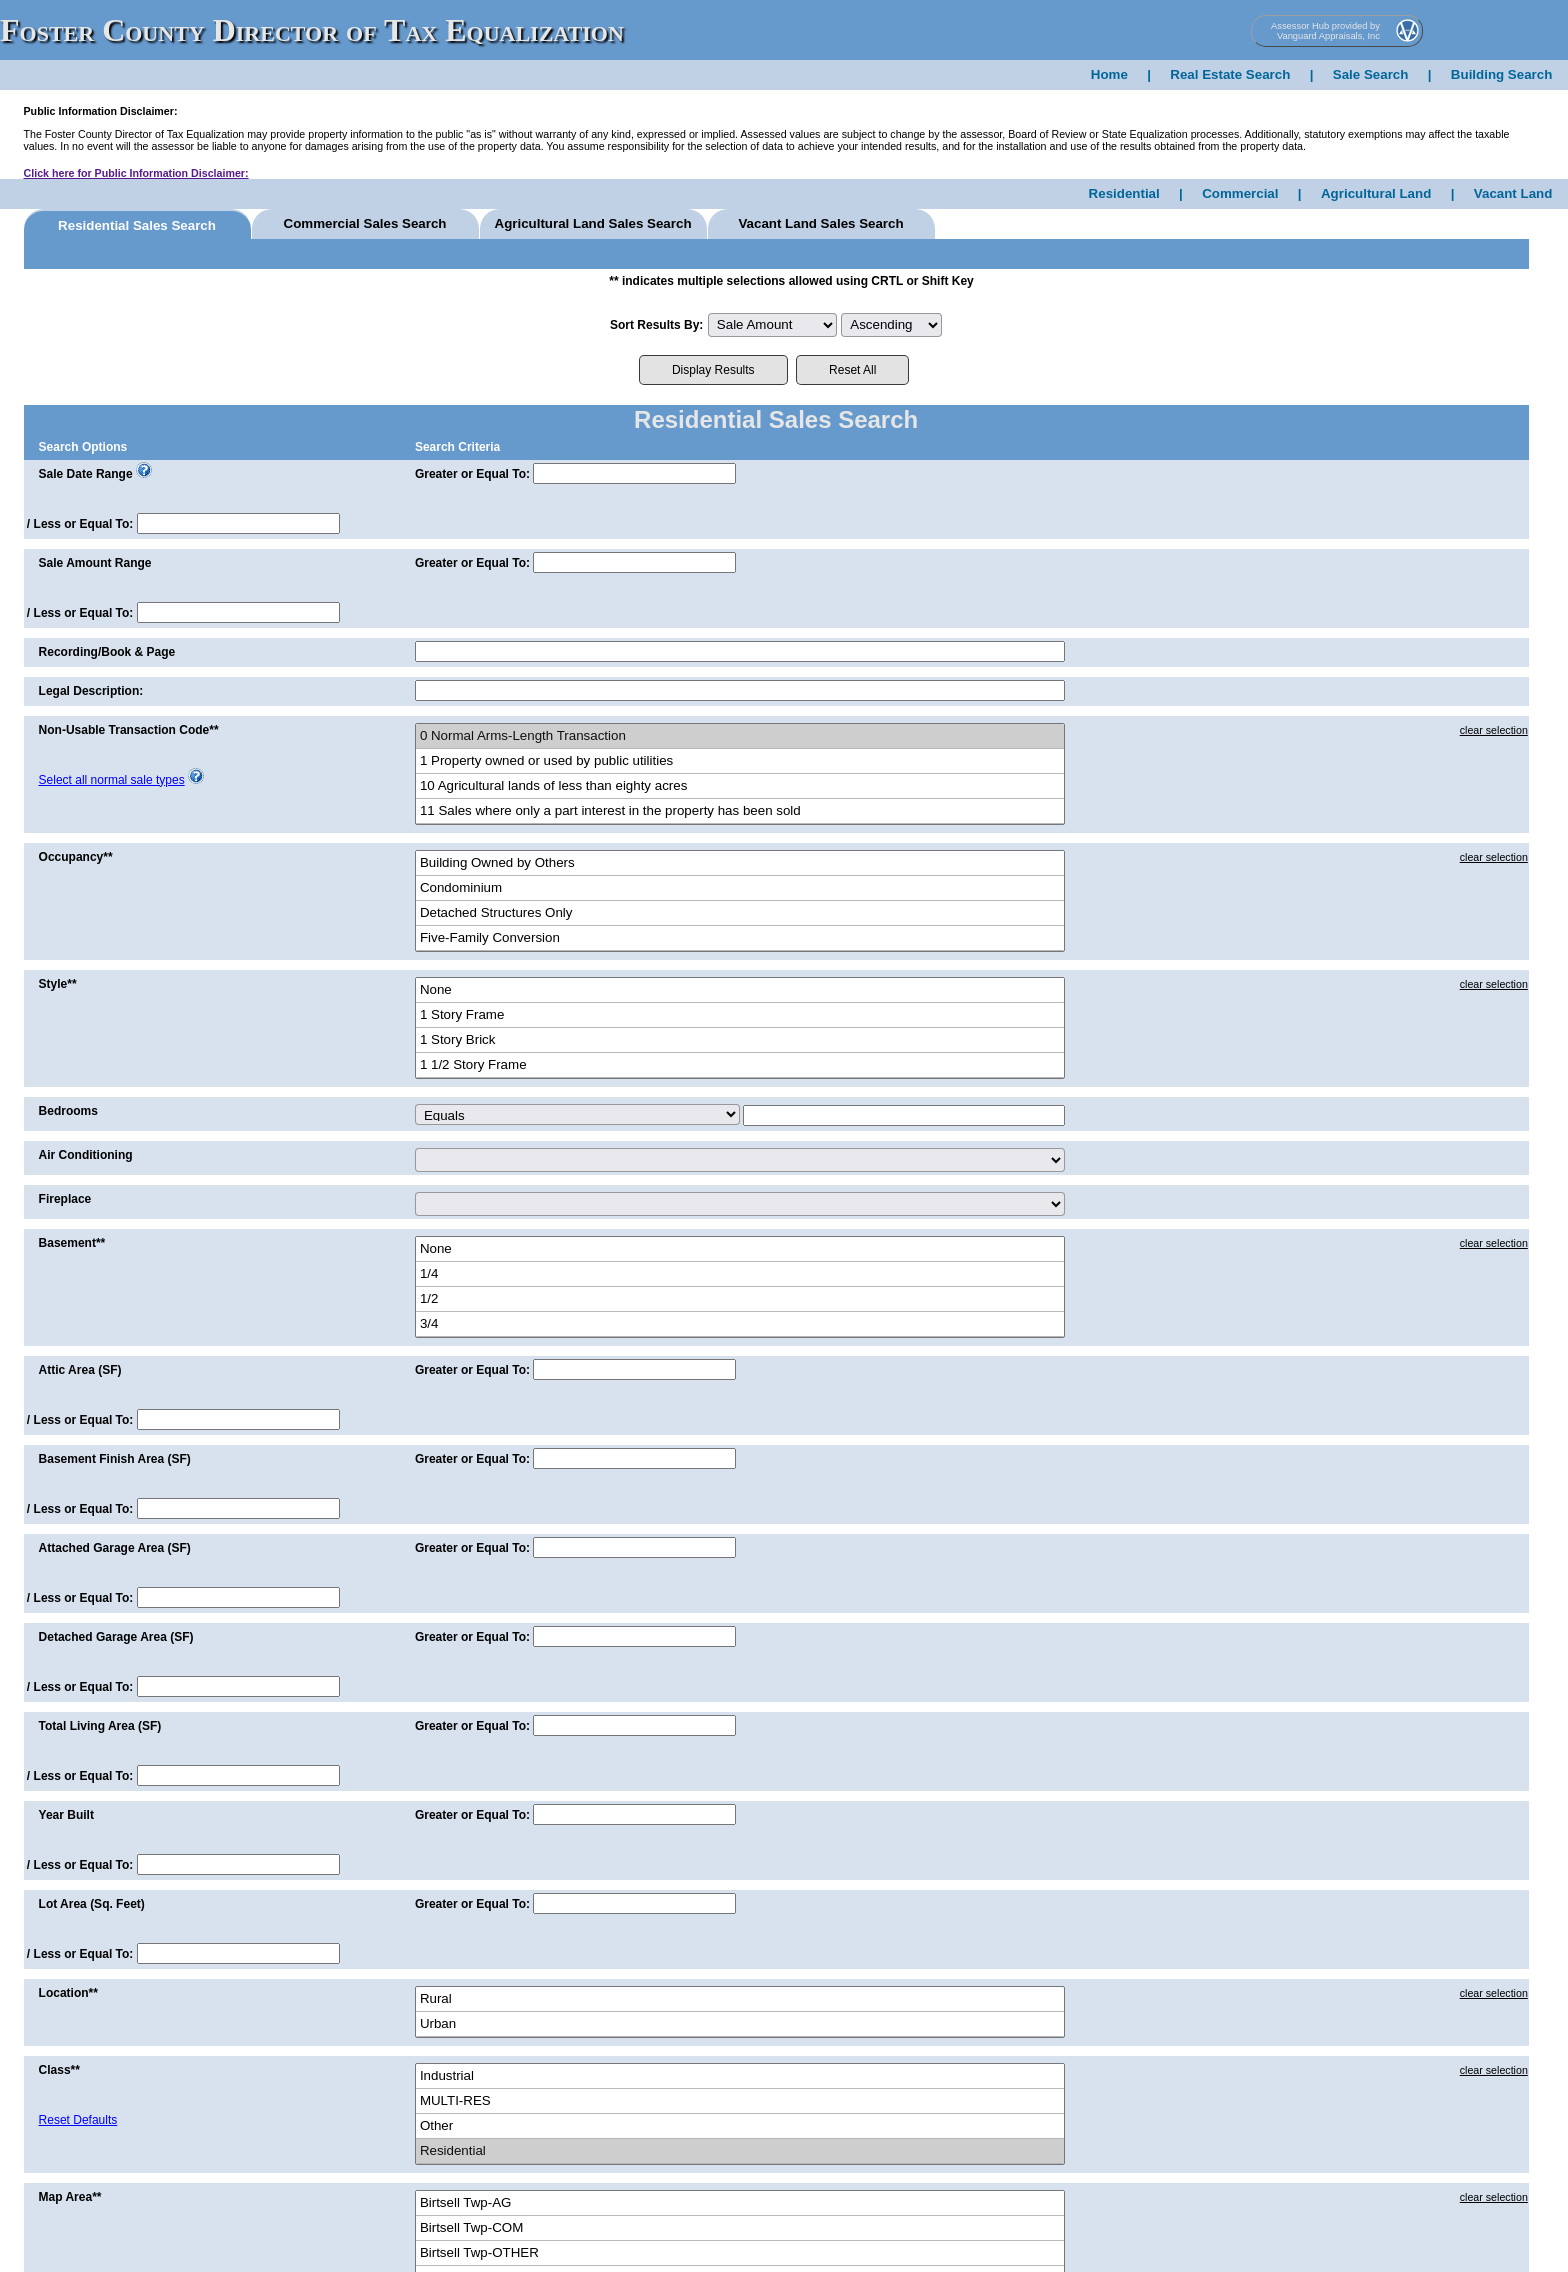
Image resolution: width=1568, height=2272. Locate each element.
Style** (58, 984)
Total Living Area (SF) (100, 1726)
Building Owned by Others (740, 863)
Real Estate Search (1230, 74)
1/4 (740, 1274)
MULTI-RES (740, 2101)
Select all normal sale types (112, 780)
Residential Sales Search (137, 225)
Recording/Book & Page (107, 652)
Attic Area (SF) (80, 1370)
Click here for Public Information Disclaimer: (136, 173)
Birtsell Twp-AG (740, 2203)
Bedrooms (68, 1111)
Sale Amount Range (95, 563)
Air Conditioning (86, 1155)
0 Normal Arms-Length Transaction (740, 736)
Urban (740, 2024)
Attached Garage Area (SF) (115, 1548)
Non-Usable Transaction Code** (129, 730)
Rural (740, 1999)
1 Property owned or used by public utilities (740, 761)
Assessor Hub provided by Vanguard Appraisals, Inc (1325, 31)
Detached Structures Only (740, 913)
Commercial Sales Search (365, 223)
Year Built (66, 1815)
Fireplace (65, 1199)
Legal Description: (91, 691)
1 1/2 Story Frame (740, 1065)
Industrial (740, 2076)
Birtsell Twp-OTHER (740, 2253)
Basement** (72, 1243)
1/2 (740, 1299)
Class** (59, 2070)
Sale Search (1371, 74)
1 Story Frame (740, 1015)
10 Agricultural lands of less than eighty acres (740, 786)
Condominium (740, 888)
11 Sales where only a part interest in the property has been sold (740, 811)
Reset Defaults (78, 2120)
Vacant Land (1513, 193)
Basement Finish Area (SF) (115, 1459)
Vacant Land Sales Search (820, 223)
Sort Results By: (656, 325)
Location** (68, 1993)
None (740, 990)
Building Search (1501, 74)
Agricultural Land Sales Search (593, 223)
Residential (1124, 193)
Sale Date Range (86, 474)
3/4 (740, 1324)
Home (1109, 74)
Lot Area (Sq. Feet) (92, 1904)
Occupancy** (76, 857)
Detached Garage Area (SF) (116, 1637)
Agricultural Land (1376, 193)
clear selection (1494, 730)
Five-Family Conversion (740, 938)
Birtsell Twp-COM (740, 2228)
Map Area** (70, 2197)
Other (740, 2126)
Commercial (1240, 193)
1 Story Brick (740, 1040)
